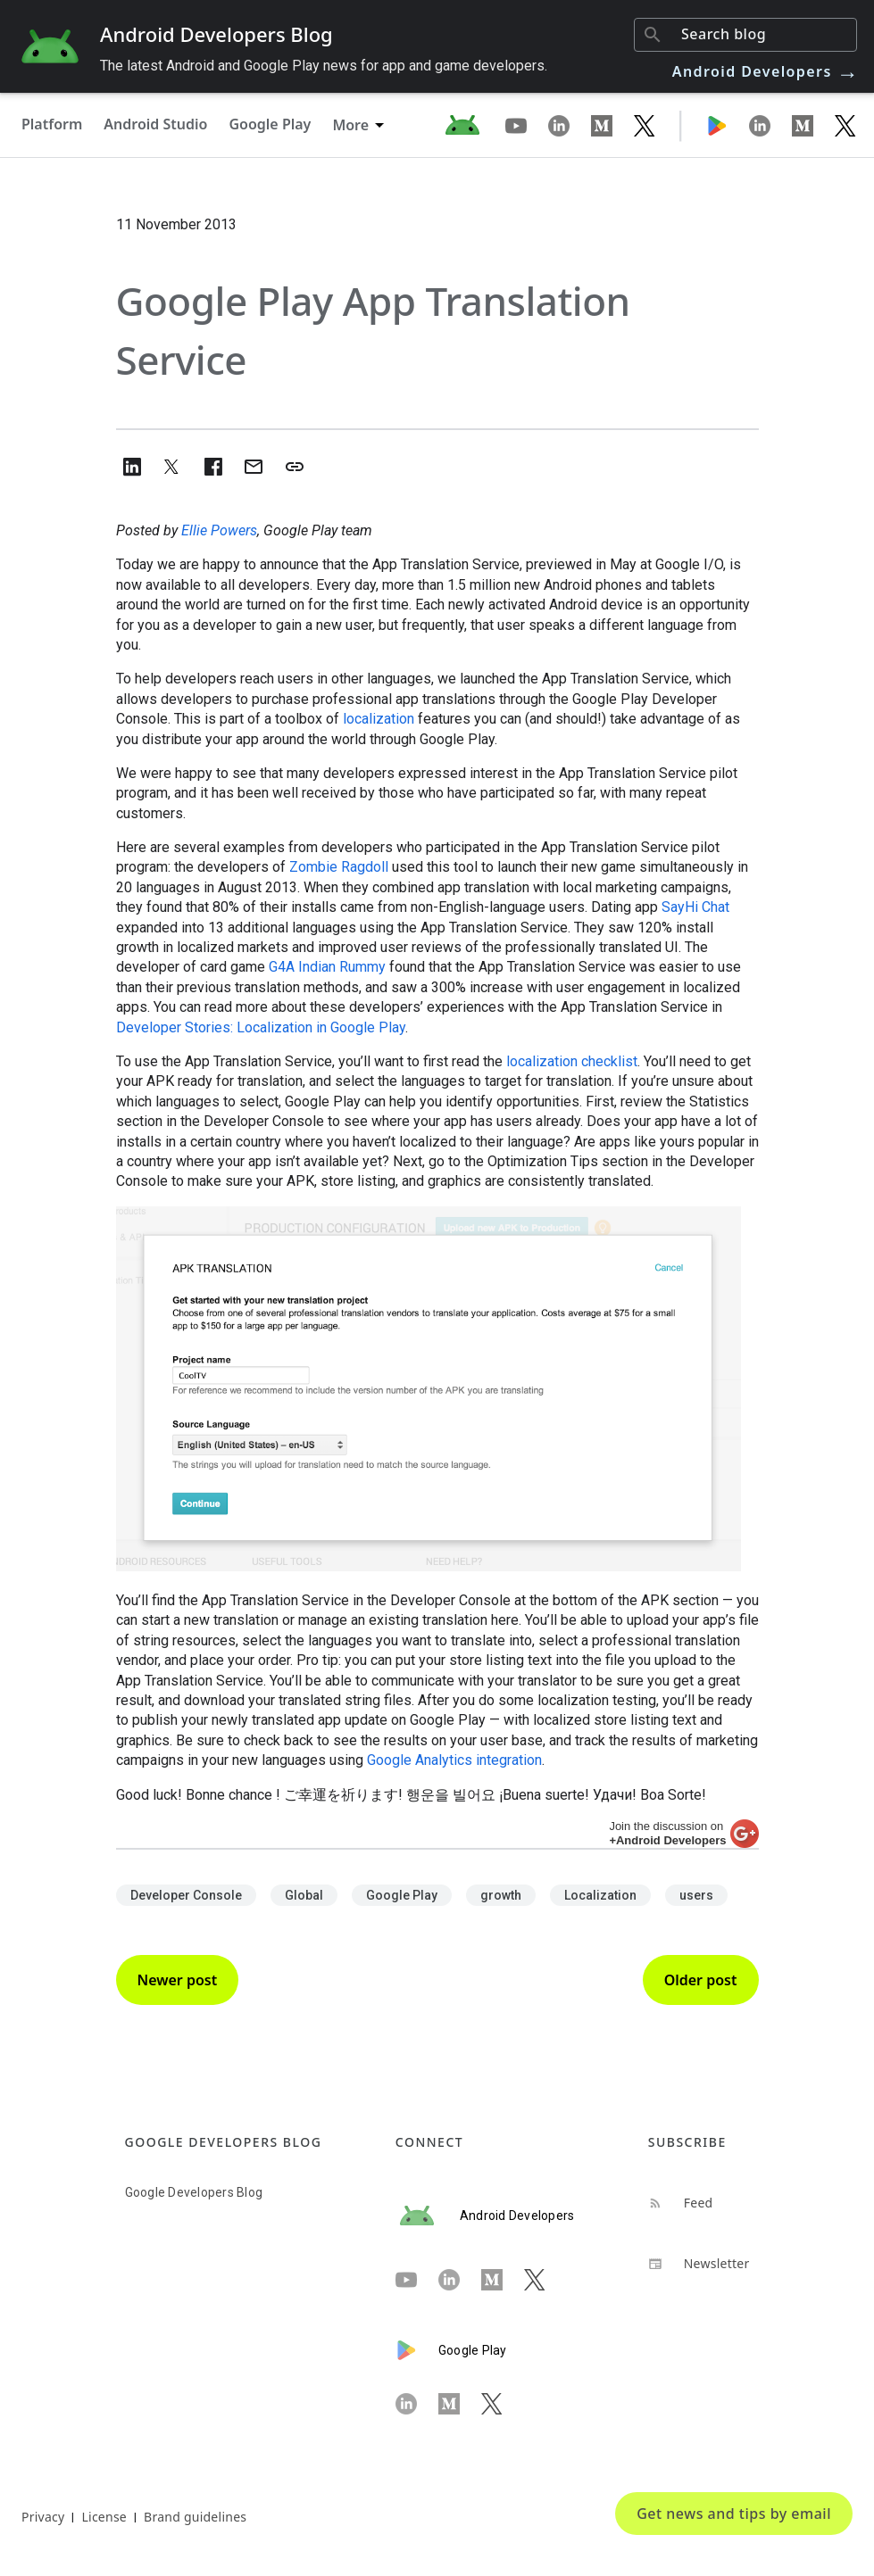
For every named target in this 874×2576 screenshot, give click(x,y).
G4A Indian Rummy (327, 966)
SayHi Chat (695, 907)
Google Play (270, 124)
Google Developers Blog (194, 2192)
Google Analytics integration (454, 1760)
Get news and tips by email (734, 2513)
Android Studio (155, 124)
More (350, 125)
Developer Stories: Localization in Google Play (260, 1027)
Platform (51, 124)
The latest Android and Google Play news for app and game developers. (323, 65)
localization (378, 718)
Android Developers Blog (216, 34)
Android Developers (766, 71)
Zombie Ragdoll (338, 866)
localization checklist (571, 1061)
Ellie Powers (219, 530)
